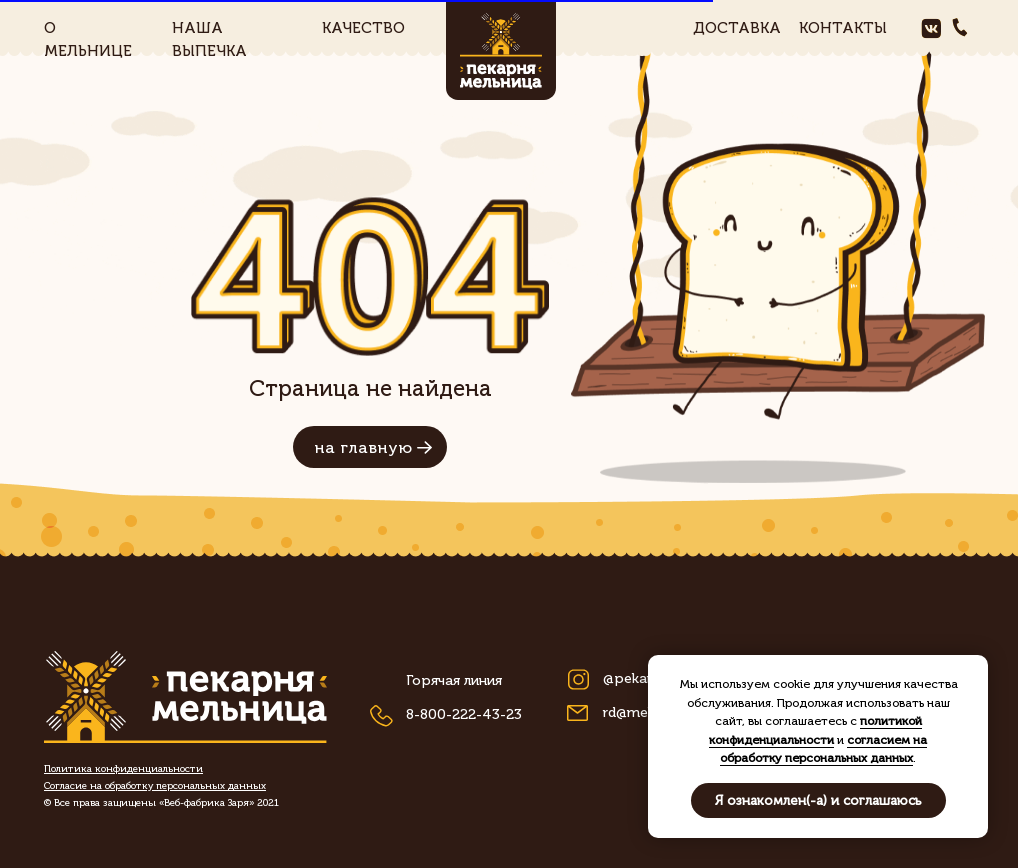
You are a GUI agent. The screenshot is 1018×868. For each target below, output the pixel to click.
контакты (843, 28)
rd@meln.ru (639, 712)
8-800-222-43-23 (464, 714)
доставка (737, 28)
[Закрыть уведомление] (973, 670)
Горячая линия (454, 680)
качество (363, 28)
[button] (155, 786)
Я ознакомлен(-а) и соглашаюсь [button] (818, 800)
